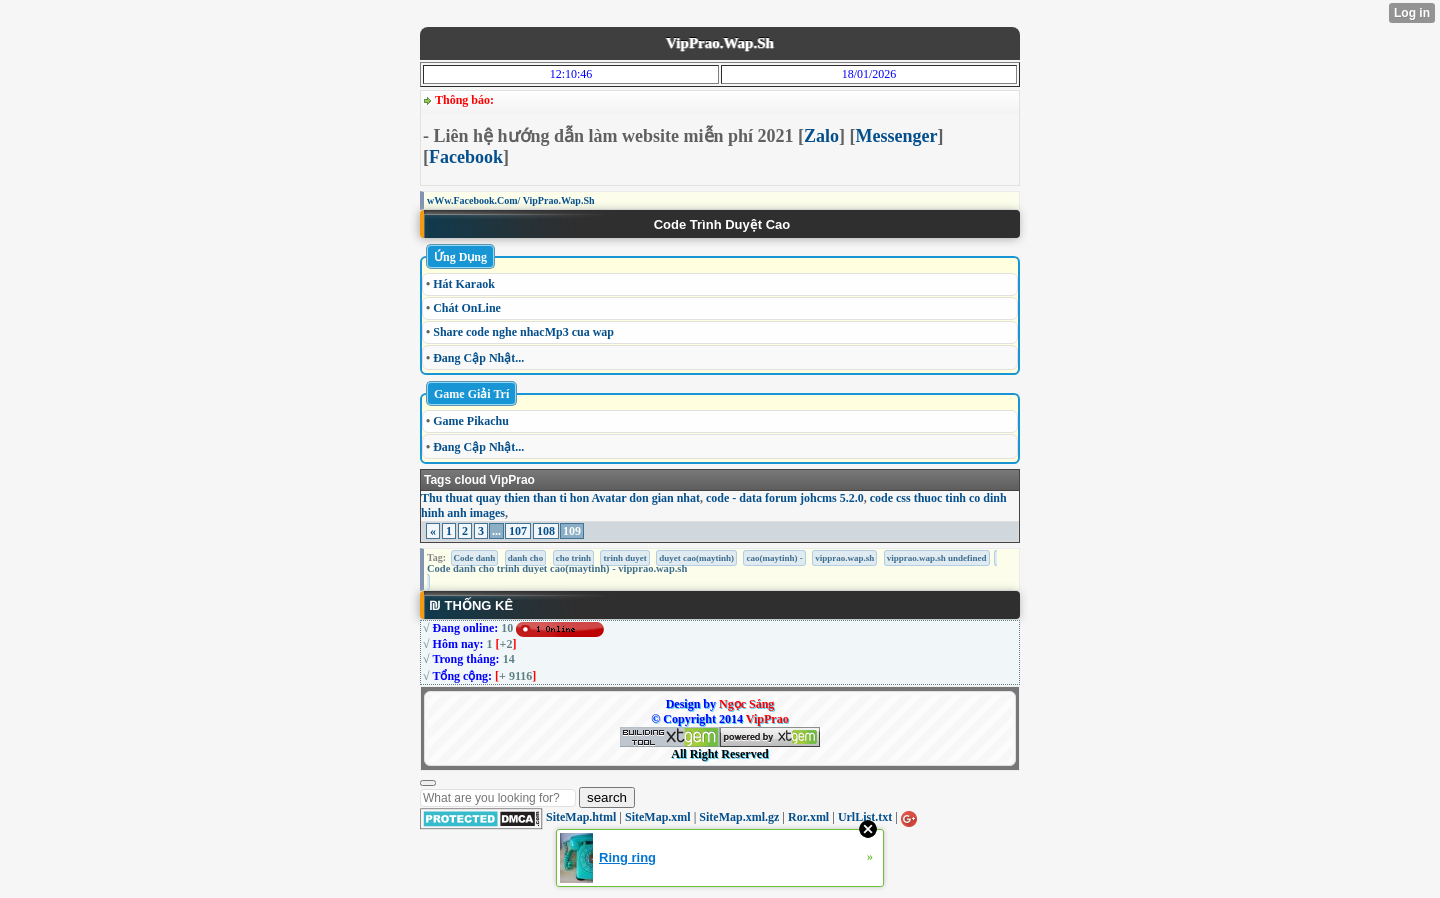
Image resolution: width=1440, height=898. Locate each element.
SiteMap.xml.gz (739, 817)
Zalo (821, 136)
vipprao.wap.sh (844, 558)
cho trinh (573, 558)
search (607, 797)
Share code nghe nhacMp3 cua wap (523, 332)
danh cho (525, 558)
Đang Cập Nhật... (478, 358)
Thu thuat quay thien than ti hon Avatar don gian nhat (560, 498)
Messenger (897, 136)
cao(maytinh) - (774, 558)
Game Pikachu (471, 421)
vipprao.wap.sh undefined (937, 558)
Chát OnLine (467, 308)
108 (546, 531)
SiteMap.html (581, 817)
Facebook (466, 157)
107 (518, 531)
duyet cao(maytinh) (696, 558)
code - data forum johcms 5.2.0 (785, 498)
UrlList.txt (865, 817)
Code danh (475, 558)
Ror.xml (808, 817)
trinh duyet (624, 558)
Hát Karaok (464, 284)
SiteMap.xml (658, 817)
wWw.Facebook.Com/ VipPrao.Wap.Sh (511, 200)
